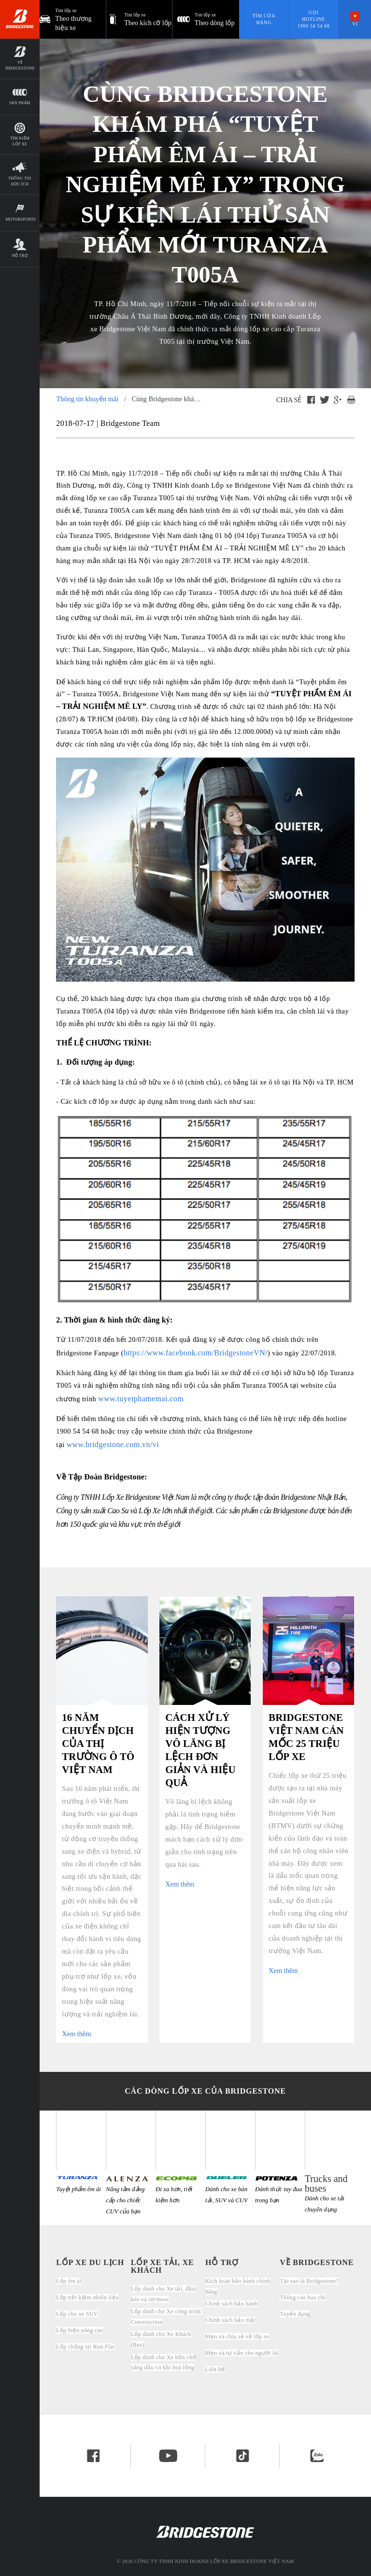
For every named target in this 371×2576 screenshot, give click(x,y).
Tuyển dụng (295, 2313)
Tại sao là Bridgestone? (309, 2281)
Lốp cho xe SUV (77, 2313)
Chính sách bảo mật (230, 2320)
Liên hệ (215, 2369)
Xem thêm (76, 2033)
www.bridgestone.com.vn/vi (113, 1444)
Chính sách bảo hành (231, 2303)
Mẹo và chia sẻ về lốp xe (237, 2336)
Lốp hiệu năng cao (79, 2330)
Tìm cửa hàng (263, 19)
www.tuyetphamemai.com (141, 1398)
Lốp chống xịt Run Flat (85, 2346)
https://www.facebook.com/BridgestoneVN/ (196, 1353)
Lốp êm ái (69, 2281)
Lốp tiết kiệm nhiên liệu (87, 2297)
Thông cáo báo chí (302, 2297)
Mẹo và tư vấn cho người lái (242, 2353)
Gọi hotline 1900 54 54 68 (313, 19)
